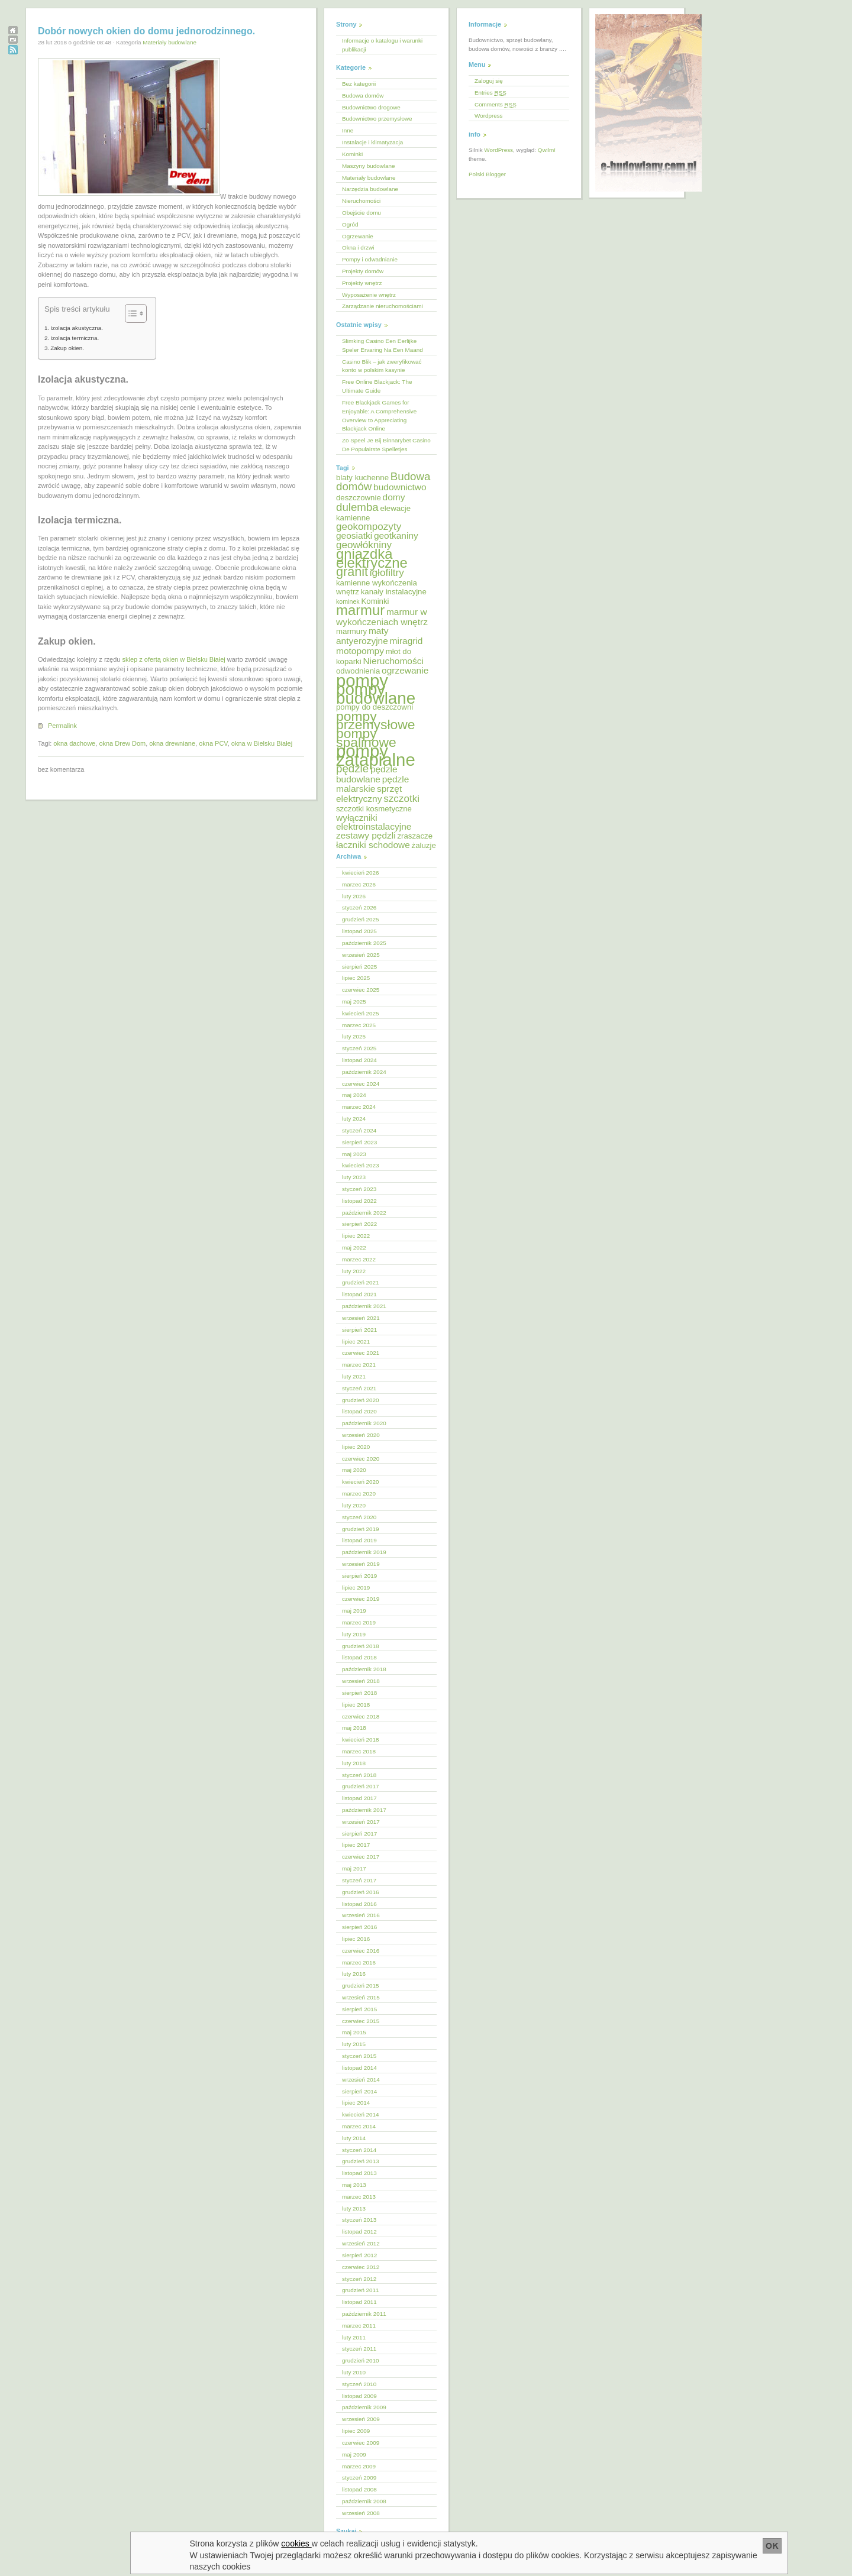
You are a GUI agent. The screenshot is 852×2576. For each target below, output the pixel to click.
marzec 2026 (359, 884)
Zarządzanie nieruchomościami (382, 306)
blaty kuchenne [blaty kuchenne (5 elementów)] (362, 477)
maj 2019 (354, 1610)
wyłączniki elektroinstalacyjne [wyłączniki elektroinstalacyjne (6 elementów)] (373, 822)
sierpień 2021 (359, 1329)
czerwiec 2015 (360, 2021)
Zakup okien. (67, 348)
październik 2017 (364, 1810)
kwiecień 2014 (360, 2114)
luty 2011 (354, 2337)
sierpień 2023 (359, 1142)
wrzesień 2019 (361, 1564)
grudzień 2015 (360, 1985)
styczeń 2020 (359, 1517)
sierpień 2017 (359, 1833)
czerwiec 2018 (360, 1716)
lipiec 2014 (356, 2102)
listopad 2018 (359, 1657)
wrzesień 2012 (361, 2243)
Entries (490, 92)
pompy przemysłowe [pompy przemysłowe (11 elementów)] (375, 720)
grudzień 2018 (360, 1646)
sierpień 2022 (359, 1224)
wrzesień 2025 (361, 955)
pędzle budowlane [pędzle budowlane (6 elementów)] (367, 774)
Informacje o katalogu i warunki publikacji (382, 45)
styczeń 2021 (359, 1388)
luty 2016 (354, 1973)
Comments (496, 104)
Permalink (62, 725)
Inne (347, 130)
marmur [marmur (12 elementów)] (360, 610)
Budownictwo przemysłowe (377, 118)
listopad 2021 (359, 1294)
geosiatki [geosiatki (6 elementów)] (354, 535)
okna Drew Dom (122, 743)
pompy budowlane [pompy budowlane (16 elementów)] (375, 693)
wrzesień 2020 (361, 1435)
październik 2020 (364, 1423)
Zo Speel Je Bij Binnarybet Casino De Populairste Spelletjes (386, 444)
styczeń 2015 (359, 2056)
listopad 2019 (359, 1540)
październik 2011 (364, 2313)
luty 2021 (354, 1376)
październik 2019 (364, 1552)
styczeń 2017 (359, 1880)
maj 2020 (354, 1470)
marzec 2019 (359, 1622)
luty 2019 (354, 1634)
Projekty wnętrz (362, 283)
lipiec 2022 (356, 1235)
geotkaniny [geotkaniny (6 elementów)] (396, 535)
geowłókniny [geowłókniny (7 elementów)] (364, 545)
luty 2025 (354, 1036)
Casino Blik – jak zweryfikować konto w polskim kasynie (381, 366)
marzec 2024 (359, 1106)
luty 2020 (354, 1505)
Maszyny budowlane (368, 166)
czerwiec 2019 (360, 1599)
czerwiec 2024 (360, 1083)
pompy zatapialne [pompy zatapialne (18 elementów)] (375, 755)
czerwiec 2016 (360, 1950)
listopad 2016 (359, 1904)
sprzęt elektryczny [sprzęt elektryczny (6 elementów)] (369, 794)
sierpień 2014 (359, 2091)
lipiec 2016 (356, 1939)
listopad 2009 (359, 2396)
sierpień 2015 (359, 2009)
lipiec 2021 (356, 1341)
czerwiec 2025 (360, 989)
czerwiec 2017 (360, 1856)
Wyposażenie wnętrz (369, 295)
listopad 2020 (359, 1411)
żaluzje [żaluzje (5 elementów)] (424, 845)
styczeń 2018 (359, 1775)
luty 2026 (354, 896)
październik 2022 (364, 1212)
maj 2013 (354, 2185)
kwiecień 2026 (360, 872)
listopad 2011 (359, 2302)
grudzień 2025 (360, 919)
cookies (297, 2543)
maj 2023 (354, 1154)
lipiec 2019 (356, 1587)
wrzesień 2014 (361, 2079)
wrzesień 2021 (361, 1318)
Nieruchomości (361, 201)
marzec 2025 (359, 1025)
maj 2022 (354, 1247)
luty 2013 (354, 2208)
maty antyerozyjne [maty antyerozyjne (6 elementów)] (362, 636)
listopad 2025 (359, 931)
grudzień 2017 (360, 1786)
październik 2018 (364, 1669)
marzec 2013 (359, 2196)
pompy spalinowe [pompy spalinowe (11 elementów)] (366, 738)
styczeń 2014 (359, 2150)
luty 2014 (354, 2138)
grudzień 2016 (360, 1892)
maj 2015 (354, 2032)
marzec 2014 (359, 2126)
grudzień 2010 (360, 2360)
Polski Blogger (487, 174)
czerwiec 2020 (360, 1458)
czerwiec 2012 (360, 2267)
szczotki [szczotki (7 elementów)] (401, 798)
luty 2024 (354, 1118)
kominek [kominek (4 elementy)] (348, 601)
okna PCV (213, 743)
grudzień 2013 (360, 2161)
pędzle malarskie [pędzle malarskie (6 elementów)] (372, 784)
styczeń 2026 (359, 907)
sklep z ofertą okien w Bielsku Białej (173, 659)
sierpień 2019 (359, 1575)
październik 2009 (364, 2407)
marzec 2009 (359, 2466)
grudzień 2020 (360, 1400)
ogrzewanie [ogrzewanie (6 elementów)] (405, 670)
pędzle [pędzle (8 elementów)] (352, 768)
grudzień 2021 (360, 1282)
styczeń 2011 (359, 2348)
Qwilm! (547, 150)
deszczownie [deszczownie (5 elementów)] (358, 497)
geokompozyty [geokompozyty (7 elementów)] (368, 526)
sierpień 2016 (359, 1927)
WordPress (498, 150)
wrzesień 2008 (361, 2513)
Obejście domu (361, 212)
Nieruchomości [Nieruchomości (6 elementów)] (393, 661)
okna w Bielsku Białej (261, 743)
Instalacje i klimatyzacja (372, 142)
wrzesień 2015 (361, 1997)
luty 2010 (354, 2372)
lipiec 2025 (356, 978)
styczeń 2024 (359, 1130)
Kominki (352, 154)
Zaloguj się (489, 80)
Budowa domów (362, 95)
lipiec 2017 (356, 1845)
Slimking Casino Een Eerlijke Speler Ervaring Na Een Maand (382, 345)
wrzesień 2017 (361, 1821)
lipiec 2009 (356, 2431)
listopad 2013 (359, 2173)
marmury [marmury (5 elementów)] (351, 631)
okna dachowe (74, 743)
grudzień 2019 (360, 1529)
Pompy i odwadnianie (370, 259)
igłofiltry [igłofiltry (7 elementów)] (387, 572)
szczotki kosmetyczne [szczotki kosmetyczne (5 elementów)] (374, 808)
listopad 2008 (359, 2489)
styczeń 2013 (359, 2219)
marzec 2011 (359, 2325)
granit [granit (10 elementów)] (352, 571)
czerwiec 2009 (360, 2442)
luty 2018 (354, 1763)
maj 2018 (354, 1727)
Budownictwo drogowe (371, 107)
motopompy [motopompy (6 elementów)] (360, 651)
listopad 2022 (359, 1201)
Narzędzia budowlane (370, 189)
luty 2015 (354, 2044)
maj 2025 (354, 1001)
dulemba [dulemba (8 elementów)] (357, 507)
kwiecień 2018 (360, 1739)
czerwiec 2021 (360, 1353)
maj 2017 (354, 1868)
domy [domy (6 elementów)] (394, 497)
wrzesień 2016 (361, 1915)
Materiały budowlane (169, 42)
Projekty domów (362, 271)
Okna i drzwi (358, 247)
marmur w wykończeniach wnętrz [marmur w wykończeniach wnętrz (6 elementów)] (382, 617)
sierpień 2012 (359, 2255)
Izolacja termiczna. (74, 338)
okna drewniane (172, 743)
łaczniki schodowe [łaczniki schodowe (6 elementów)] (373, 845)
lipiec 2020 (356, 1447)
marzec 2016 (359, 1962)
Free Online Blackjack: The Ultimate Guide (377, 386)
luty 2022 (354, 1271)
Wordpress (489, 115)
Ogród (350, 224)
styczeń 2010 (359, 2384)
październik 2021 (364, 1306)
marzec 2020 (359, 1493)
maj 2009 (354, 2454)
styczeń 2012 (359, 2279)
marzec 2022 (359, 1259)
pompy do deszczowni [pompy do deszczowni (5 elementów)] (374, 707)
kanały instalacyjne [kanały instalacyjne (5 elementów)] (394, 591)
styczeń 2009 (359, 2477)
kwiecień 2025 (360, 1013)
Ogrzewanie (357, 236)
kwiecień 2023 (360, 1165)
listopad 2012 (359, 2231)
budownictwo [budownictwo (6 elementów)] (400, 487)
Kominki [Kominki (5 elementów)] (375, 601)
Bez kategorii (359, 83)
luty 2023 (354, 1177)
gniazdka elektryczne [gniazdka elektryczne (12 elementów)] (372, 558)
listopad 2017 (359, 1798)
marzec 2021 (359, 1364)
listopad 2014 (359, 2067)
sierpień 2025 (359, 966)
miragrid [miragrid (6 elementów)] (406, 641)
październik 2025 (364, 943)
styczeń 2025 (359, 1048)
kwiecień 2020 (360, 1481)
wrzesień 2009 (361, 2419)
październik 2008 (364, 2501)
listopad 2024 (359, 1060)
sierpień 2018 (359, 1693)
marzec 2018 (359, 1751)
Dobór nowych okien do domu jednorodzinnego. (146, 31)
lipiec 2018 (356, 1704)
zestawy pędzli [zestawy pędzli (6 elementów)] (366, 835)
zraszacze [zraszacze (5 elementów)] (415, 835)
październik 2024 (364, 1072)
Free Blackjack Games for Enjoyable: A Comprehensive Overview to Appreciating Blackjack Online (379, 415)
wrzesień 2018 (361, 1681)
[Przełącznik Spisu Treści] (130, 313)
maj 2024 (354, 1095)
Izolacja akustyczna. (76, 328)
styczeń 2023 (359, 1189)
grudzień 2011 (360, 2290)
